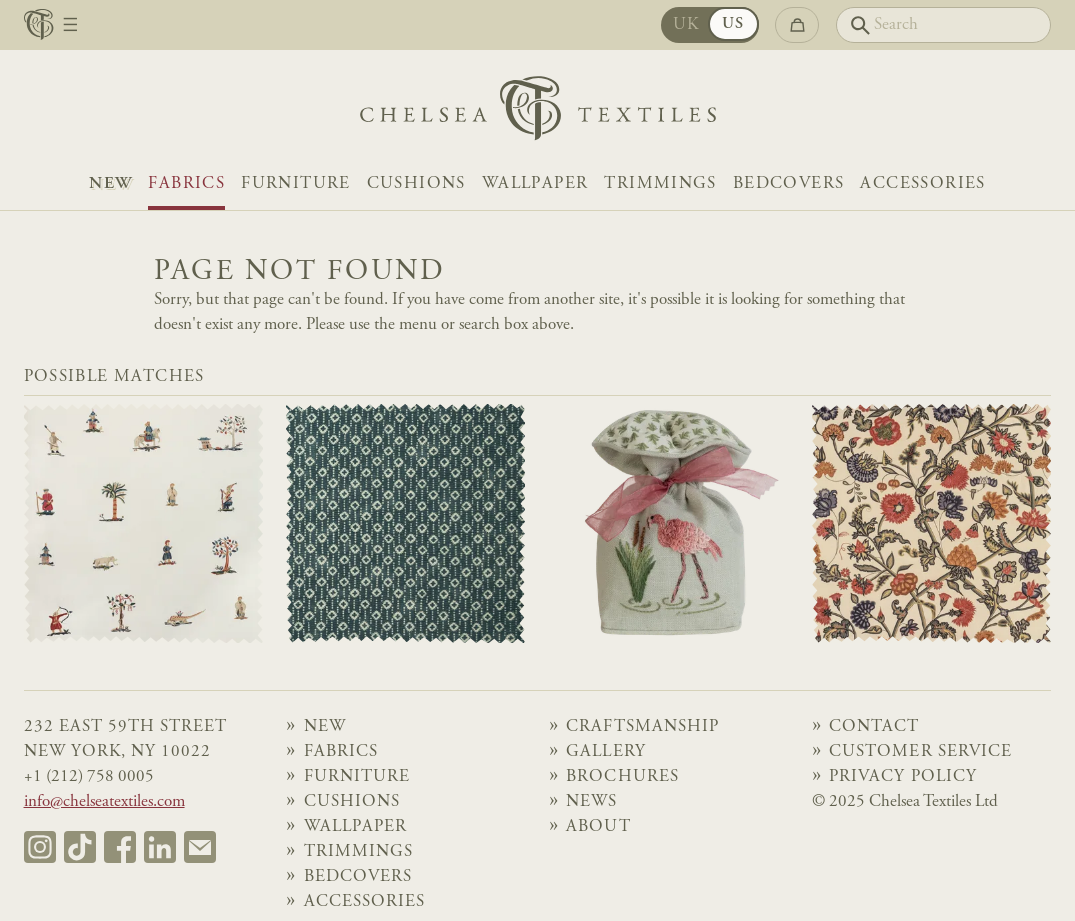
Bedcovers (789, 184)
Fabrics (186, 184)
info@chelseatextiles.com (104, 802)
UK (686, 25)
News (591, 802)
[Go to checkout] (797, 24)
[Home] (538, 113)
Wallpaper (535, 184)
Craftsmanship (642, 727)
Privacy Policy (903, 777)
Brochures (622, 777)
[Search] (944, 24)
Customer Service (920, 752)
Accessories (922, 184)
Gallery (605, 752)
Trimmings (660, 184)
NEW (110, 184)
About (598, 827)
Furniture (296, 184)
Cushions (416, 184)
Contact (874, 727)
